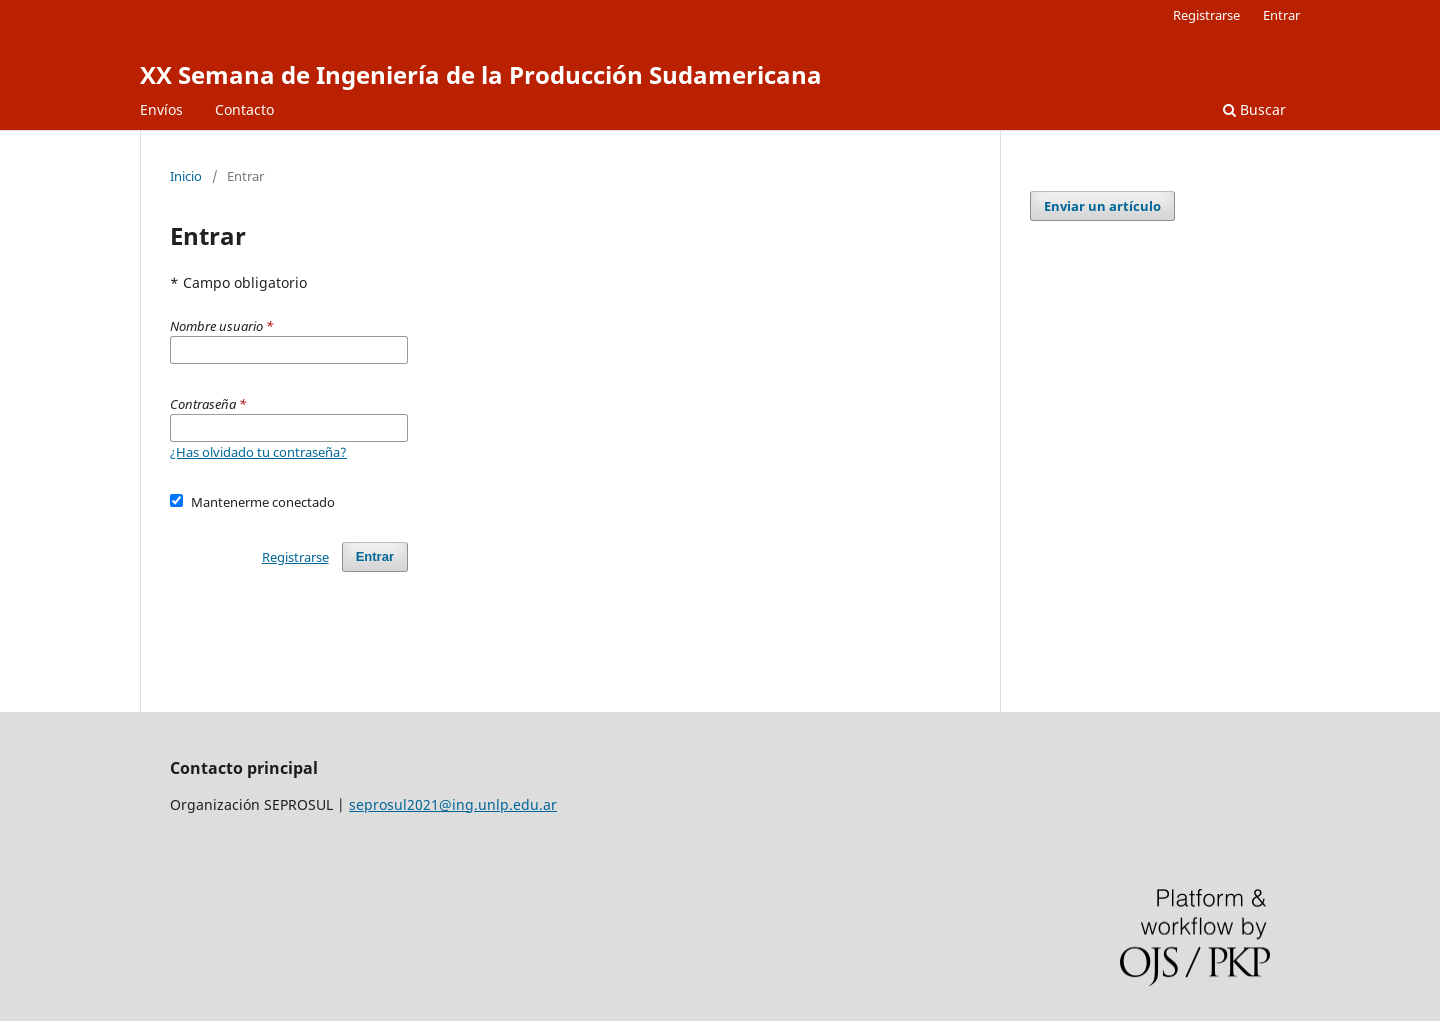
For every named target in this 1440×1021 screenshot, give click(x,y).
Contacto (244, 109)
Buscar (1254, 109)
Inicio (186, 176)
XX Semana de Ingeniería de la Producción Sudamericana (481, 74)
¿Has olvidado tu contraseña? (258, 452)
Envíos (161, 109)
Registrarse (1206, 15)
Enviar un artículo (1102, 206)
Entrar (1281, 15)
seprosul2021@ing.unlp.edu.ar (453, 804)
